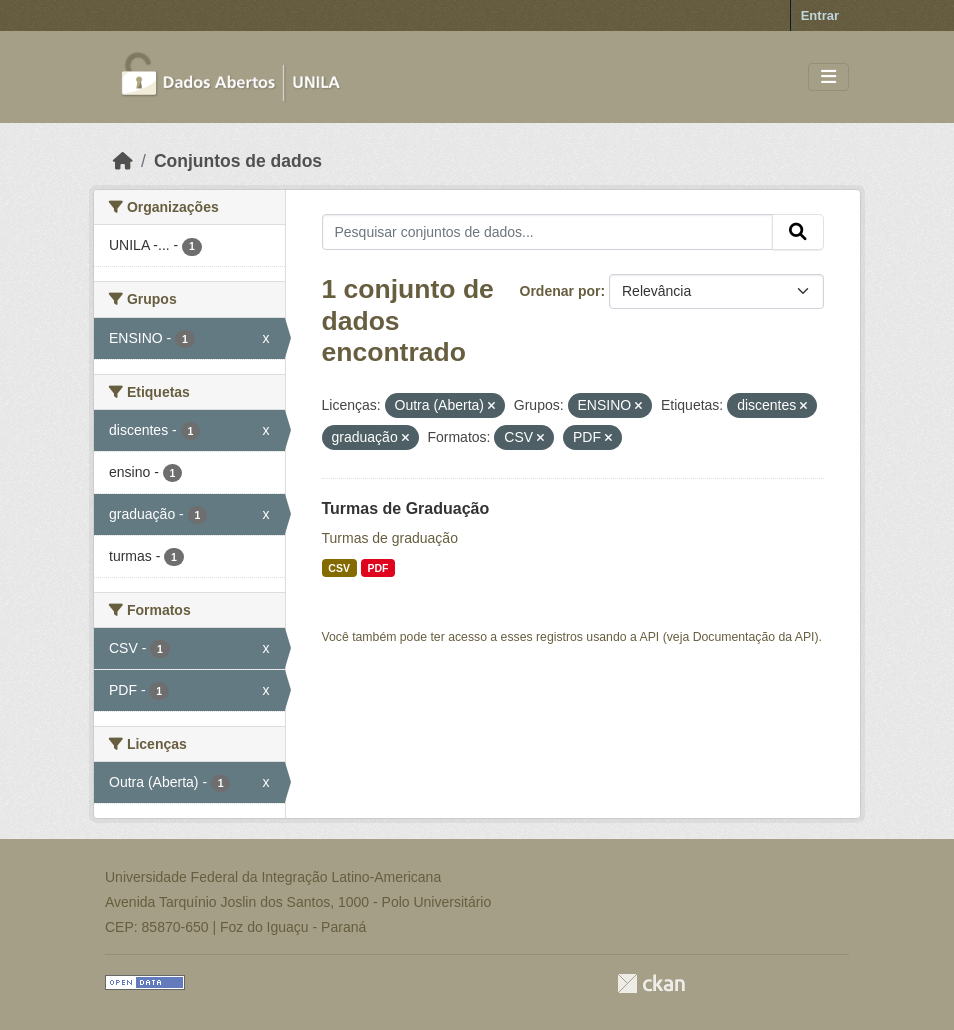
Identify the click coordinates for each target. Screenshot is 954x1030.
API (650, 637)
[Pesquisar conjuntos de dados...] (548, 232)
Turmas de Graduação (406, 508)
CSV (339, 568)
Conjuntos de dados (238, 161)
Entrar (820, 15)
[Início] (123, 161)
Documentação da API (754, 637)
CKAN (651, 983)
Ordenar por (560, 291)
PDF (377, 568)
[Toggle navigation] (828, 77)
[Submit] (798, 232)
